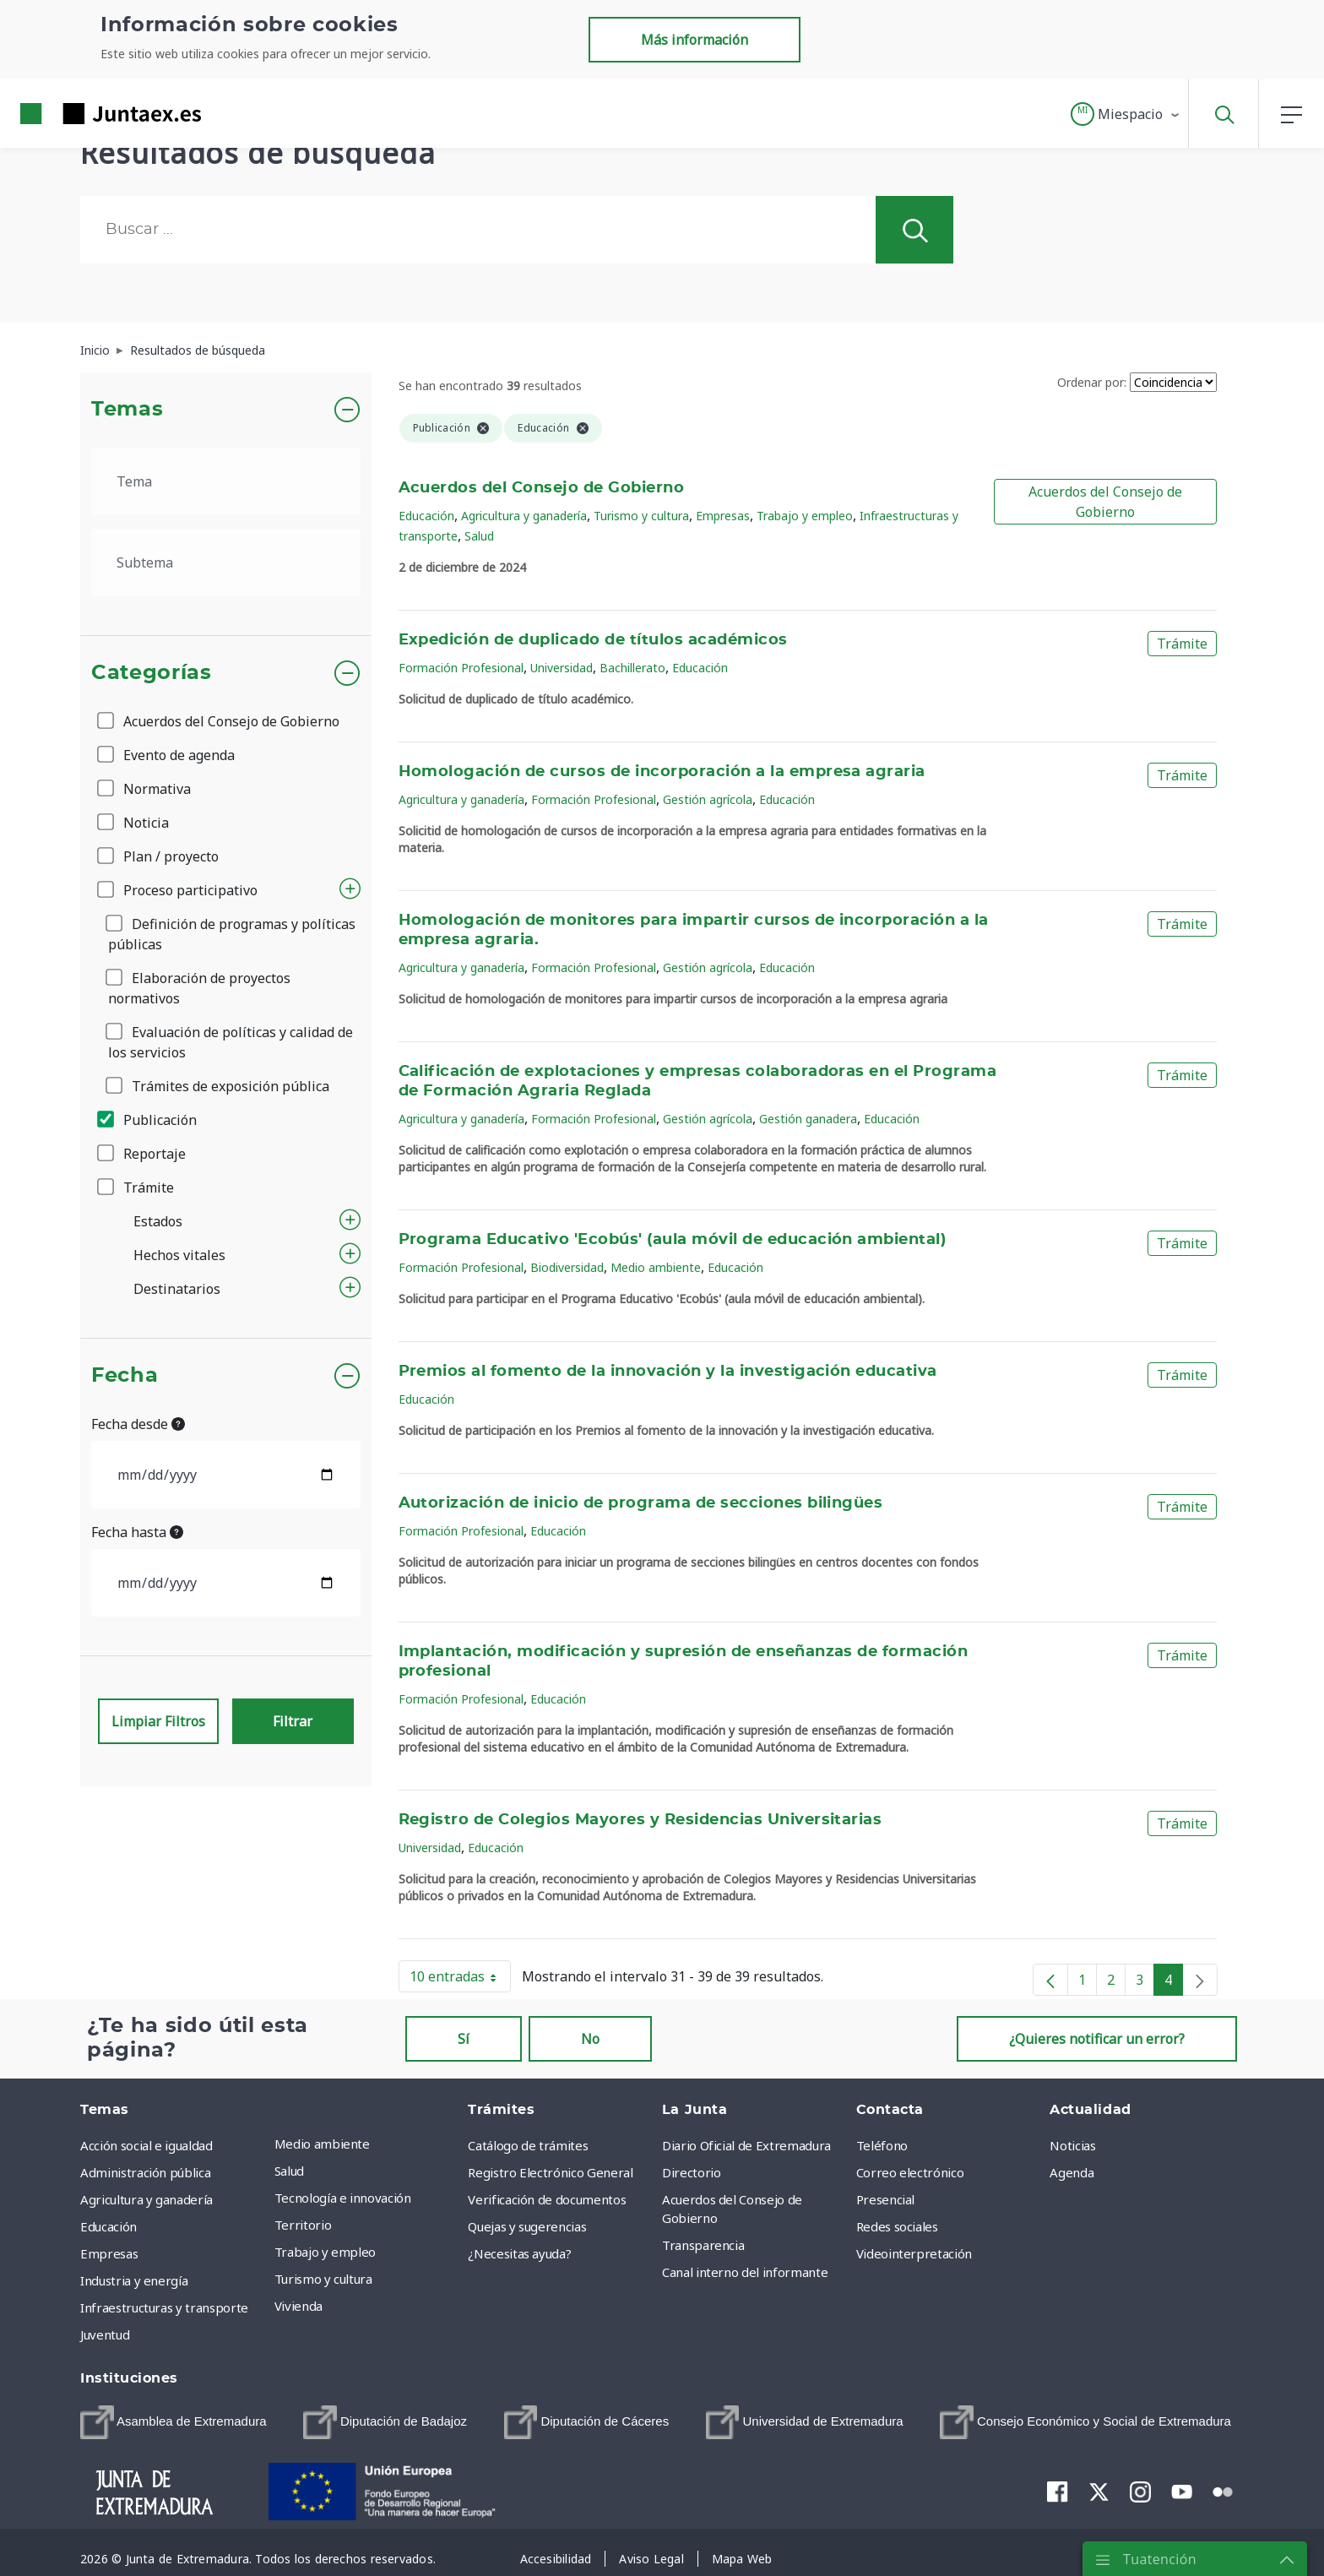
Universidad (561, 668)
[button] (1126, 114)
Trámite (137, 1187)
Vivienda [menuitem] (298, 2305)
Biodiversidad (567, 1267)
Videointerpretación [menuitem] (914, 2253)
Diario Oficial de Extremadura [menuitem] (746, 2145)
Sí (463, 2039)
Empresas (723, 516)
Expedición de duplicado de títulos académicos (593, 640)
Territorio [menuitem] (303, 2224)
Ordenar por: (1091, 382)
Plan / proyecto (159, 856)
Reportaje (143, 1153)
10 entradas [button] (460, 1979)
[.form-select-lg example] (226, 481)
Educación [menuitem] (108, 2226)
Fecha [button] (124, 1376)
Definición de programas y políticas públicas (231, 934)
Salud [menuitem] (289, 2170)
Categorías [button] (151, 673)
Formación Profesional (461, 668)
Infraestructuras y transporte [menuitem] (164, 2307)
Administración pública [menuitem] (145, 2172)
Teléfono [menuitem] (882, 2145)
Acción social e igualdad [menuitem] (146, 2145)
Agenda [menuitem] (1071, 2172)
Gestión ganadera (808, 1119)
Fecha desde (138, 1424)
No (590, 2039)
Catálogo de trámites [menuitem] (528, 2145)
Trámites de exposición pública (218, 1086)
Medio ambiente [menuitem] (322, 2143)
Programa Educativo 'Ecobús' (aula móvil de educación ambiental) (673, 1239)
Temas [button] (127, 409)
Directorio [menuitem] (691, 2172)
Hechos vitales (179, 1255)
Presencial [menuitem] (885, 2199)
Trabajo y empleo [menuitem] (325, 2251)
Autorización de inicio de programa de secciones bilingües (641, 1503)
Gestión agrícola (707, 799)
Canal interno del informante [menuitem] (745, 2272)
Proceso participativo (179, 890)
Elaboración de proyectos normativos (199, 988)
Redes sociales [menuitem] (897, 2226)
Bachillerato (632, 668)
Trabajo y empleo (805, 516)
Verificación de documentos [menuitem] (547, 2199)
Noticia (134, 822)
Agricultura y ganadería (524, 516)
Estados (157, 1221)
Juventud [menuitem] (104, 2334)
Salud (479, 536)
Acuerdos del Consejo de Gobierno (219, 721)
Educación (426, 516)
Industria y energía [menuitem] (133, 2280)
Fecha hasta (137, 1532)
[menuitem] (173, 2422)
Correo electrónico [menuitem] (910, 2172)
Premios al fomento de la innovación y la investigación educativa (668, 1371)
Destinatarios (176, 1289)
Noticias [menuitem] (1072, 2145)
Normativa (145, 789)
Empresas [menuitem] (109, 2253)
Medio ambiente (655, 1267)
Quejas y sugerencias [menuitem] (527, 2226)
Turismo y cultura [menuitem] (323, 2278)
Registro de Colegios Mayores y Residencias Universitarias (640, 1820)
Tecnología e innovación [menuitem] (342, 2197)
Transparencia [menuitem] (703, 2244)
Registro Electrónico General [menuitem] (550, 2172)
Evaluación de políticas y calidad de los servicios (230, 1042)
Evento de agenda (167, 755)
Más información (694, 39)
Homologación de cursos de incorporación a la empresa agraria (662, 772)
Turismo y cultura (641, 516)
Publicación (148, 1120)
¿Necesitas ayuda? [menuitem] (519, 2253)
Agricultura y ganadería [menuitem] (146, 2199)
